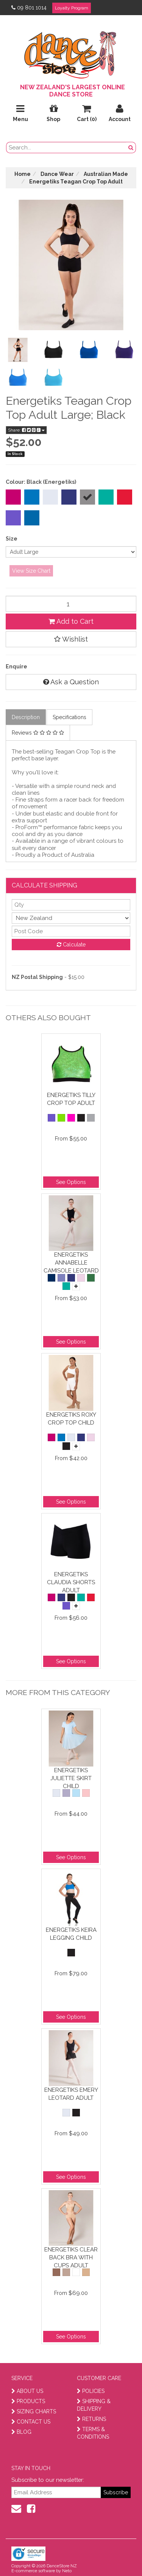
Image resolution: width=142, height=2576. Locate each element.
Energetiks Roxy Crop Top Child (71, 1418)
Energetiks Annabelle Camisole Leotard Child (71, 1262)
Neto (67, 2570)
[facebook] (31, 2508)
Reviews (38, 733)
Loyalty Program (71, 8)
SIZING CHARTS (33, 2411)
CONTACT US (30, 2422)
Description (26, 717)
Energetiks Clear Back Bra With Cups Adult (71, 2257)
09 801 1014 (29, 8)
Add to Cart (71, 621)
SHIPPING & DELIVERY (94, 2405)
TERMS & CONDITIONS (93, 2433)
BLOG (21, 2432)
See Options (71, 1182)
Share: (26, 430)
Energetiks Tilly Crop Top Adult (71, 1099)
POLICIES (91, 2391)
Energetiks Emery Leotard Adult (71, 2094)
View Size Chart (31, 571)
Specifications (69, 717)
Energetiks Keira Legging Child (71, 1934)
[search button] (131, 147)
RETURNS (91, 2419)
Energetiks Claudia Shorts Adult (71, 1582)
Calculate (71, 945)
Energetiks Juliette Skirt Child (71, 1778)
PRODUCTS (28, 2401)
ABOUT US (27, 2391)
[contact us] (16, 2508)
